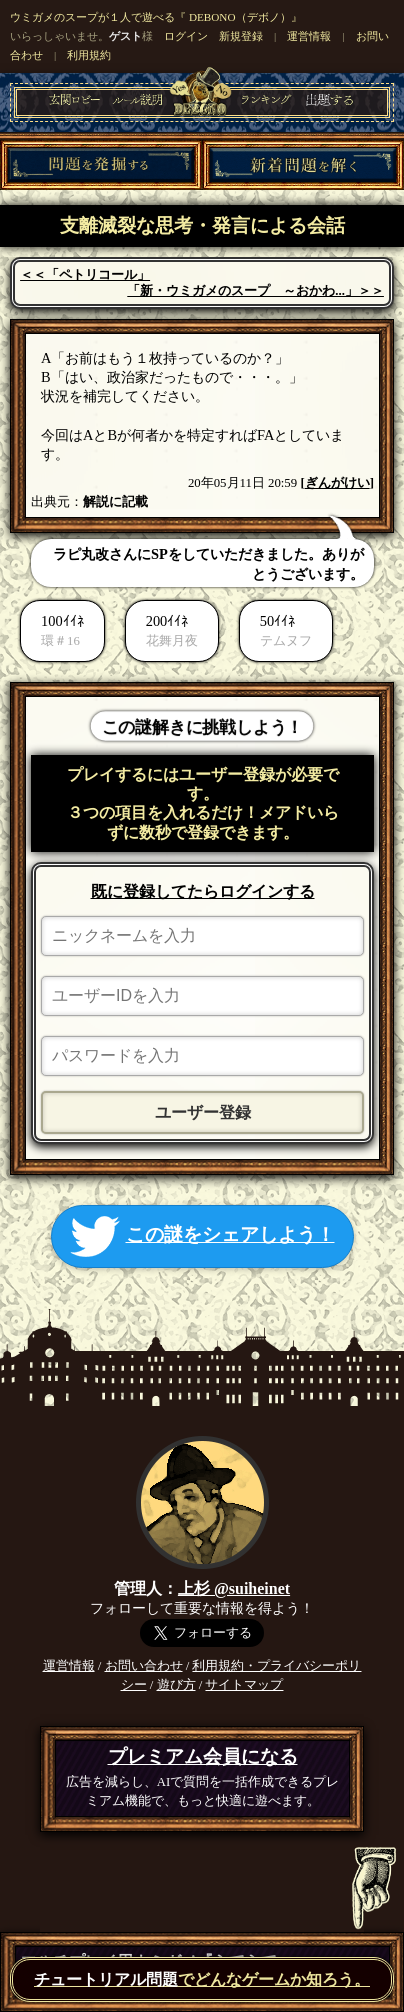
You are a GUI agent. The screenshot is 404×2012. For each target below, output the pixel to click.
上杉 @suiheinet (234, 1588)
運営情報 (309, 36)
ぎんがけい (337, 483)
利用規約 (89, 55)
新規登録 (241, 36)
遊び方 (176, 1685)
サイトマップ (244, 1685)
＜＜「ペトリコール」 (85, 275)
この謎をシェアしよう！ (202, 1236)
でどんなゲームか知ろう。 (202, 1979)
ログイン (186, 36)
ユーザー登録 (203, 1112)
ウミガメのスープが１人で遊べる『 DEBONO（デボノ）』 (155, 17)
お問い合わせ (144, 1666)
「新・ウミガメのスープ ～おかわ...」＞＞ (255, 291)
